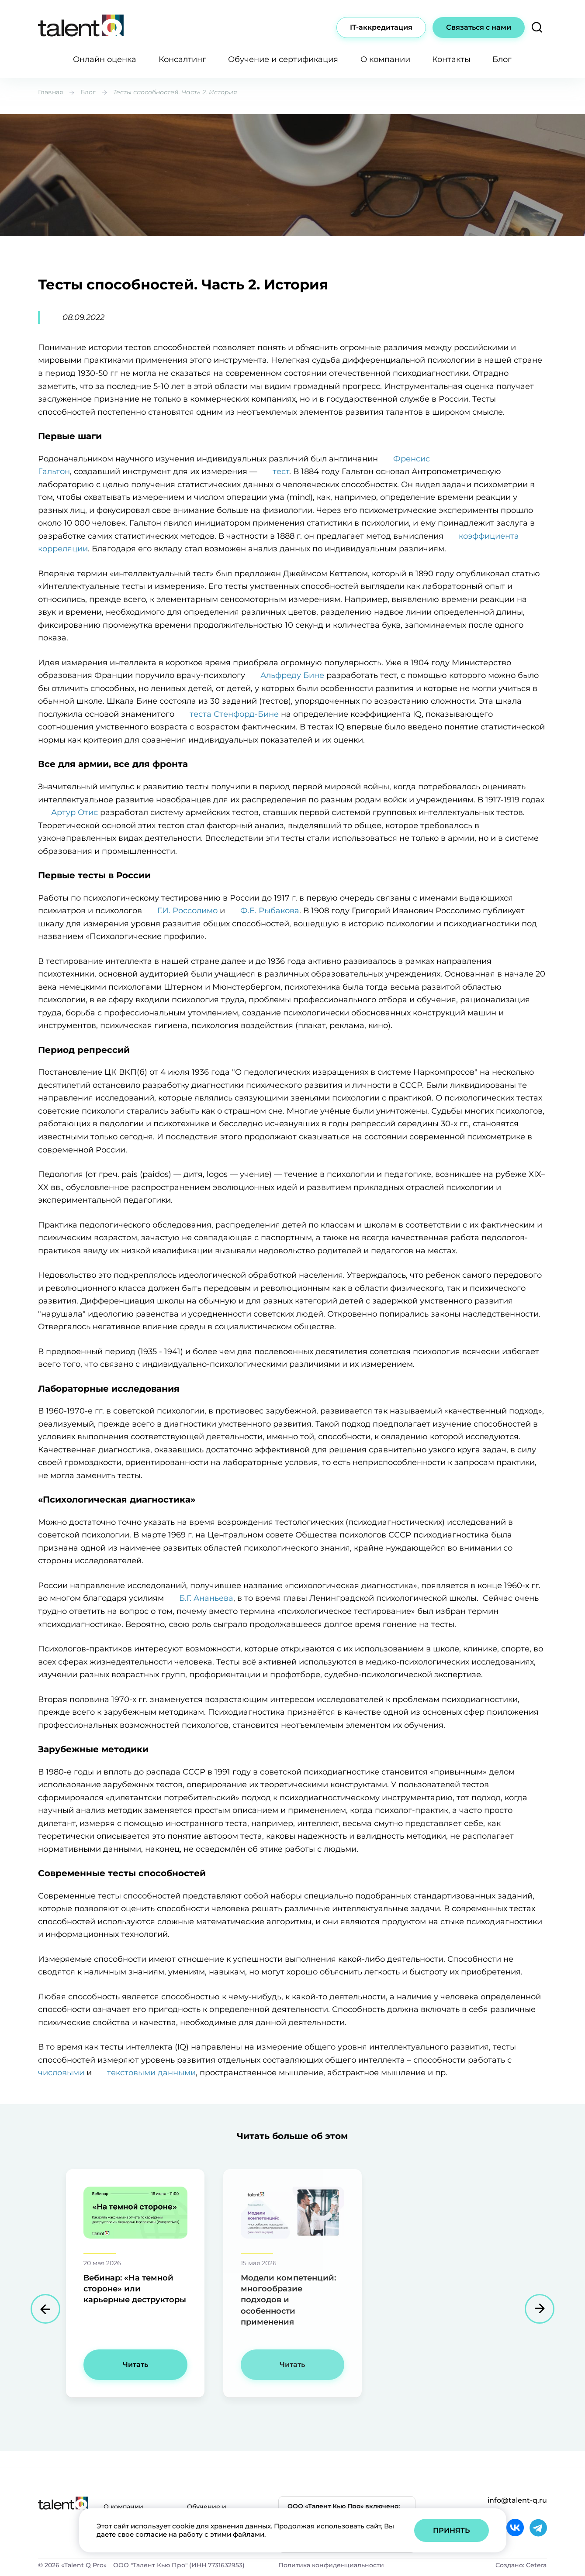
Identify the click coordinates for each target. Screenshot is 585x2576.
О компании (385, 59)
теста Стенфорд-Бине (234, 714)
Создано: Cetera (521, 2565)
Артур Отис (74, 812)
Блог (502, 59)
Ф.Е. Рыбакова (269, 910)
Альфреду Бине (292, 675)
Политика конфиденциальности (331, 2565)
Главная (50, 92)
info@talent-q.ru (517, 2500)
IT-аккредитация (381, 27)
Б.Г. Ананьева (206, 1598)
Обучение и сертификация (283, 59)
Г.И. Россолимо (187, 910)
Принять (451, 2530)
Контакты (451, 59)
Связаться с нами (478, 27)
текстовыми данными (151, 2072)
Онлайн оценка (104, 59)
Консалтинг (182, 59)
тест (281, 471)
